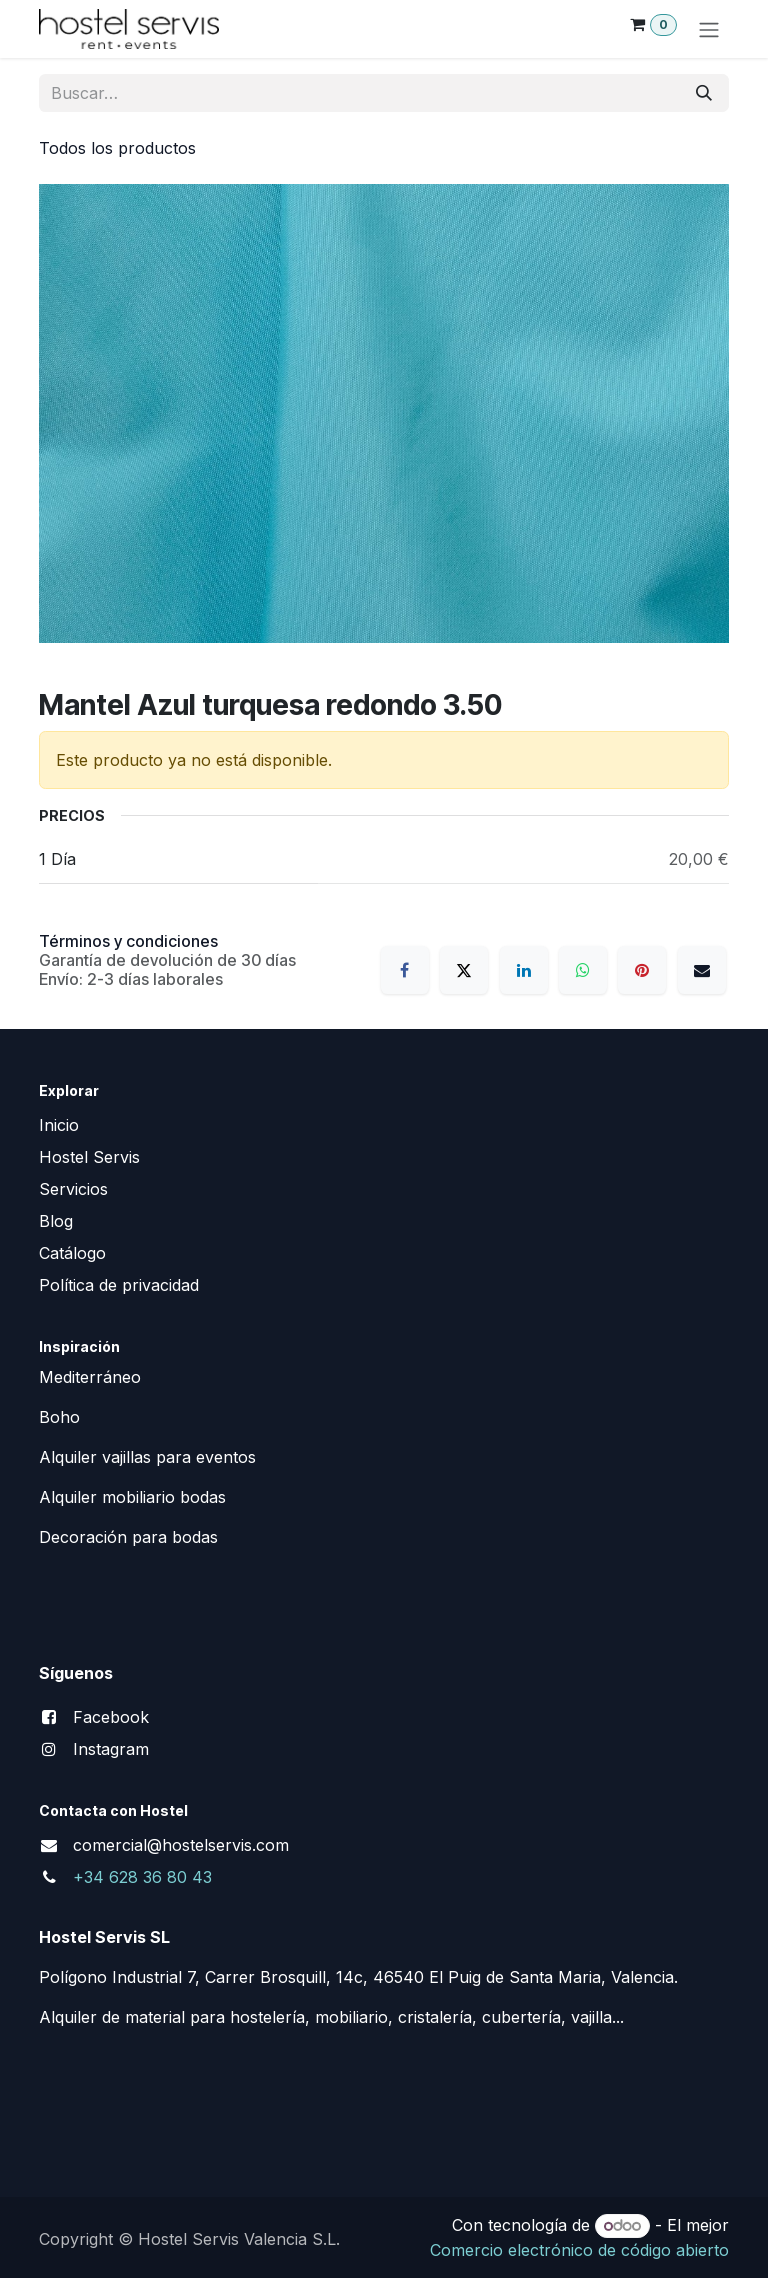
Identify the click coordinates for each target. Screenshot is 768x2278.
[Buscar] (704, 93)
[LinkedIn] (524, 970)
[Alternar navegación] (709, 29)
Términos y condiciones (128, 941)
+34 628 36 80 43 (142, 1877)
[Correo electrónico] (702, 970)
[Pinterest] (642, 970)
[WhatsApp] (583, 970)
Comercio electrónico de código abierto (579, 2250)
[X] (464, 970)
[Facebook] (405, 970)
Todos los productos (117, 148)
